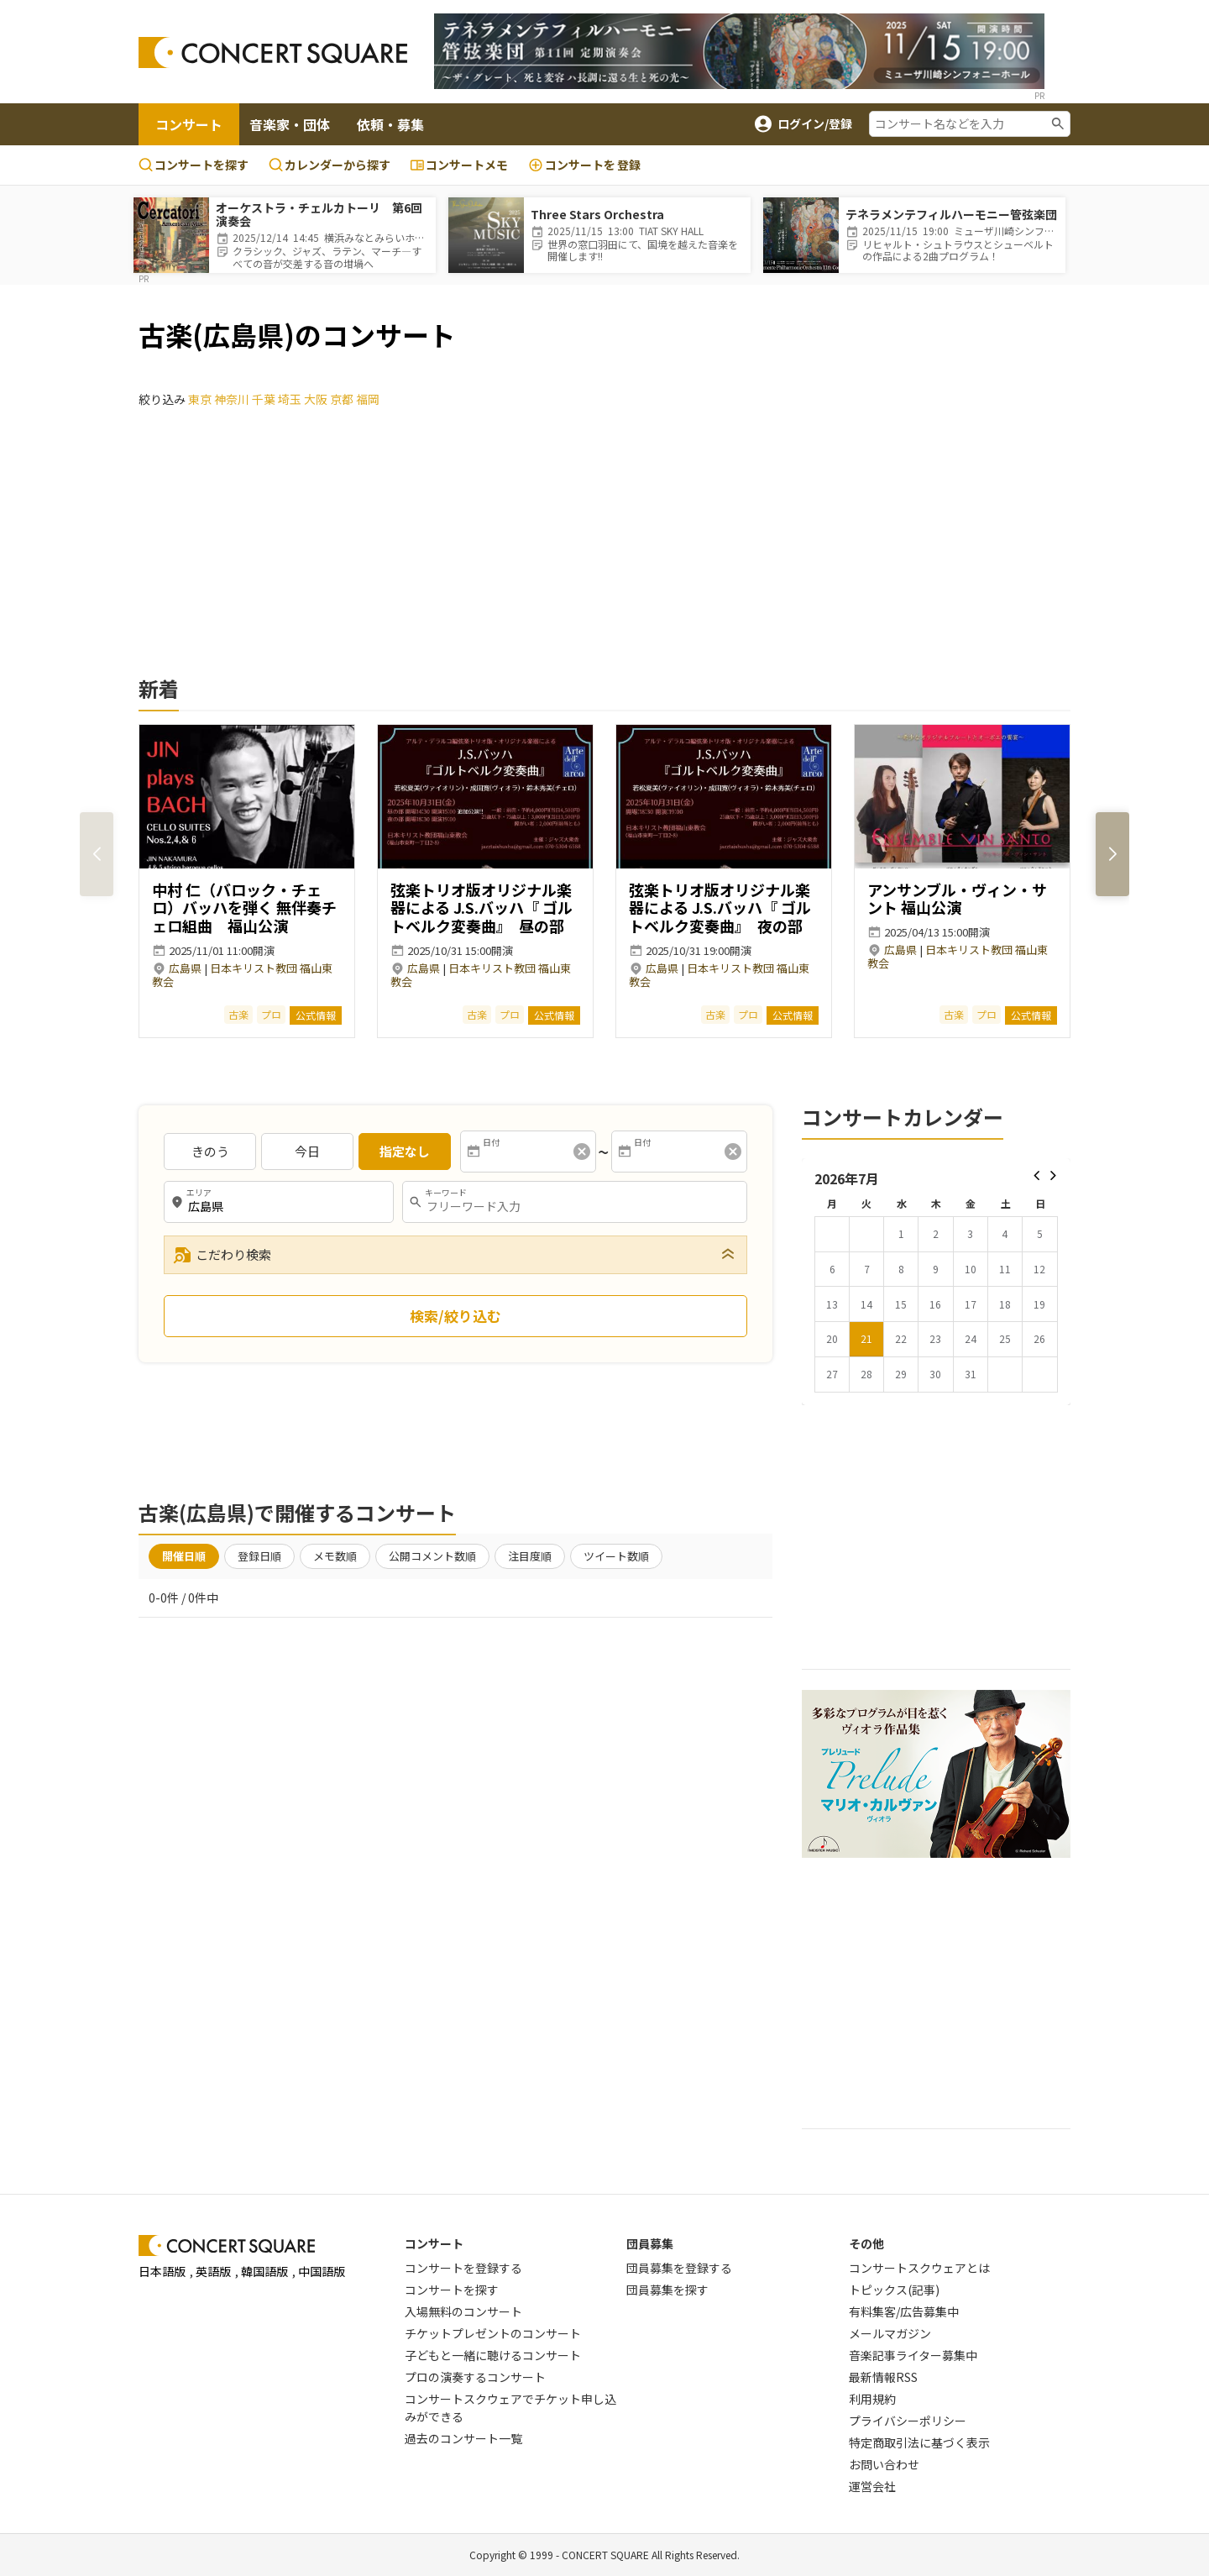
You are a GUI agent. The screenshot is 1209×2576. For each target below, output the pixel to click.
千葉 (263, 399)
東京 (200, 399)
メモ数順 (335, 1556)
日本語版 (162, 2271)
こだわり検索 (222, 1255)
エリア (199, 1192)
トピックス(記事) (894, 2289)
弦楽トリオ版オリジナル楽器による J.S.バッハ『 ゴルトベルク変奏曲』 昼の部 (481, 907)
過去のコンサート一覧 (463, 2438)
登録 (584, 165)
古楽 (238, 1014)
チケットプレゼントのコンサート (493, 2333)
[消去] (582, 1151)
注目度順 (530, 1556)
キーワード (446, 1192)
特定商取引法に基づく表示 (919, 2442)
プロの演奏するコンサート (475, 2377)
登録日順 (259, 1556)
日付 (491, 1142)
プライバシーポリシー (907, 2420)
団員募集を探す (667, 2289)
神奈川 (231, 399)
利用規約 (872, 2398)
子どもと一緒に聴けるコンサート (493, 2355)
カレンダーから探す (329, 164)
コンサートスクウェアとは (919, 2267)
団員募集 (649, 2243)
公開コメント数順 (432, 1556)
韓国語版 (264, 2271)
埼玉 (289, 399)
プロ (271, 1014)
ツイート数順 (616, 1556)
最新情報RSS (883, 2377)
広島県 (185, 968)
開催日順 (184, 1556)
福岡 (367, 399)
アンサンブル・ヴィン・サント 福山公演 (957, 899)
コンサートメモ (459, 164)
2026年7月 (846, 1178)
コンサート (188, 124)
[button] (1112, 854)
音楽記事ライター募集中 (913, 2355)
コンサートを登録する (463, 2267)
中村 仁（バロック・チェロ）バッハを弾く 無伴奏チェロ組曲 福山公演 (244, 907)
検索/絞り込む (455, 1315)
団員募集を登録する (679, 2267)
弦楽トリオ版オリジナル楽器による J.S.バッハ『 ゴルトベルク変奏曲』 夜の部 (720, 907)
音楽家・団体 (289, 124)
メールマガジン (890, 2333)
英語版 (213, 2271)
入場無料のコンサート (463, 2311)
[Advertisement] (604, 559)
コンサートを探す (194, 164)
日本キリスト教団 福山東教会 (242, 974)
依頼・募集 (390, 124)
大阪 (315, 399)
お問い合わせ (884, 2464)
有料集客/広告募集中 (904, 2311)
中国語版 (321, 2271)
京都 (341, 399)
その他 (866, 2243)
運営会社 (872, 2486)
